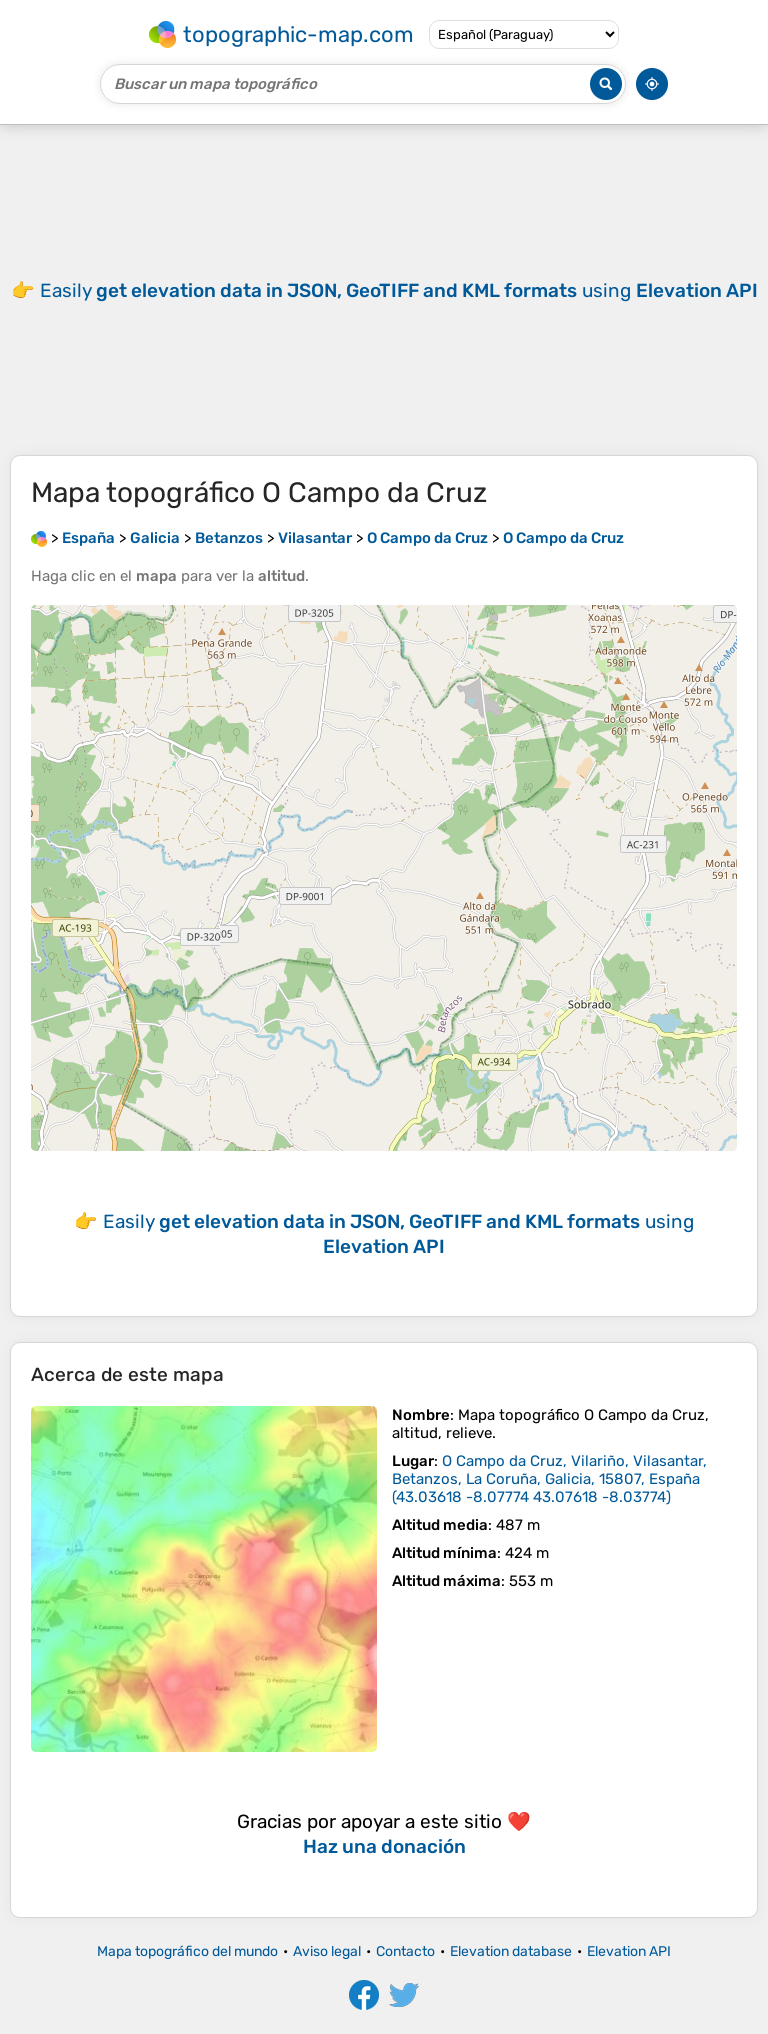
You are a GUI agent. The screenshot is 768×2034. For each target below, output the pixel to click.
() (549, 1479)
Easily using (399, 290)
